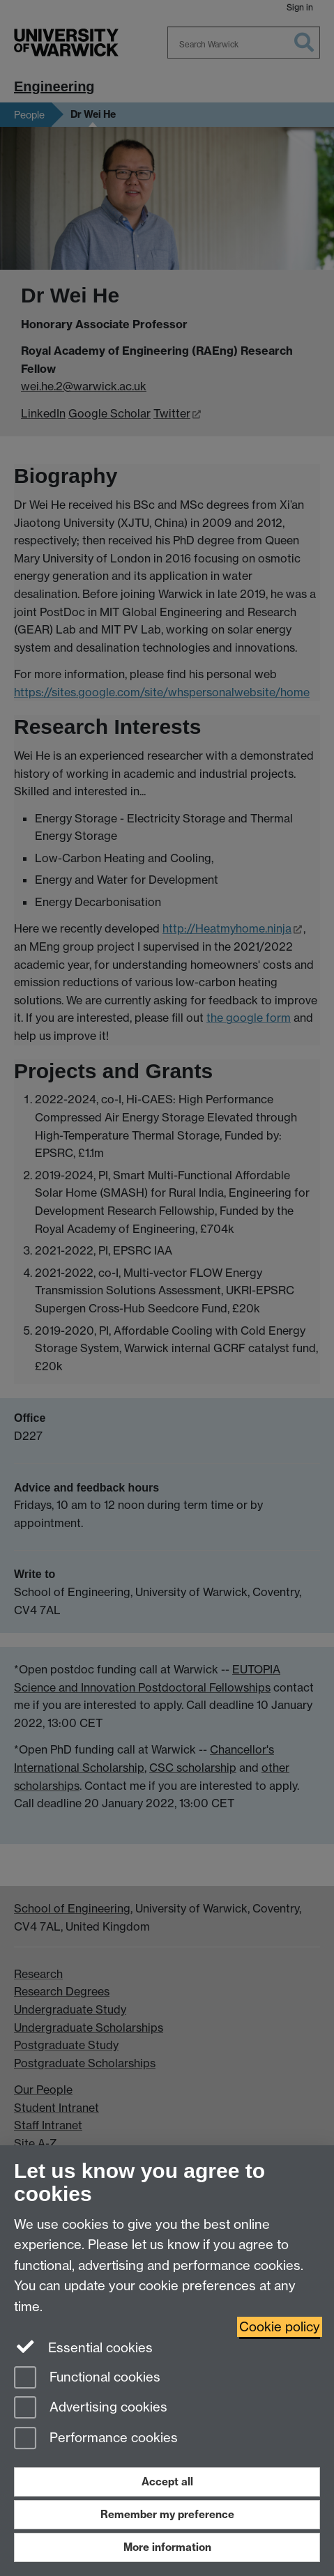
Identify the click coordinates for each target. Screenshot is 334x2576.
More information (167, 2547)
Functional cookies (87, 2378)
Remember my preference (167, 2514)
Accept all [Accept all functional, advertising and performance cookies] (167, 2481)
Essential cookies (83, 2347)
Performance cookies (96, 2439)
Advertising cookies (90, 2408)
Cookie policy (279, 2327)
